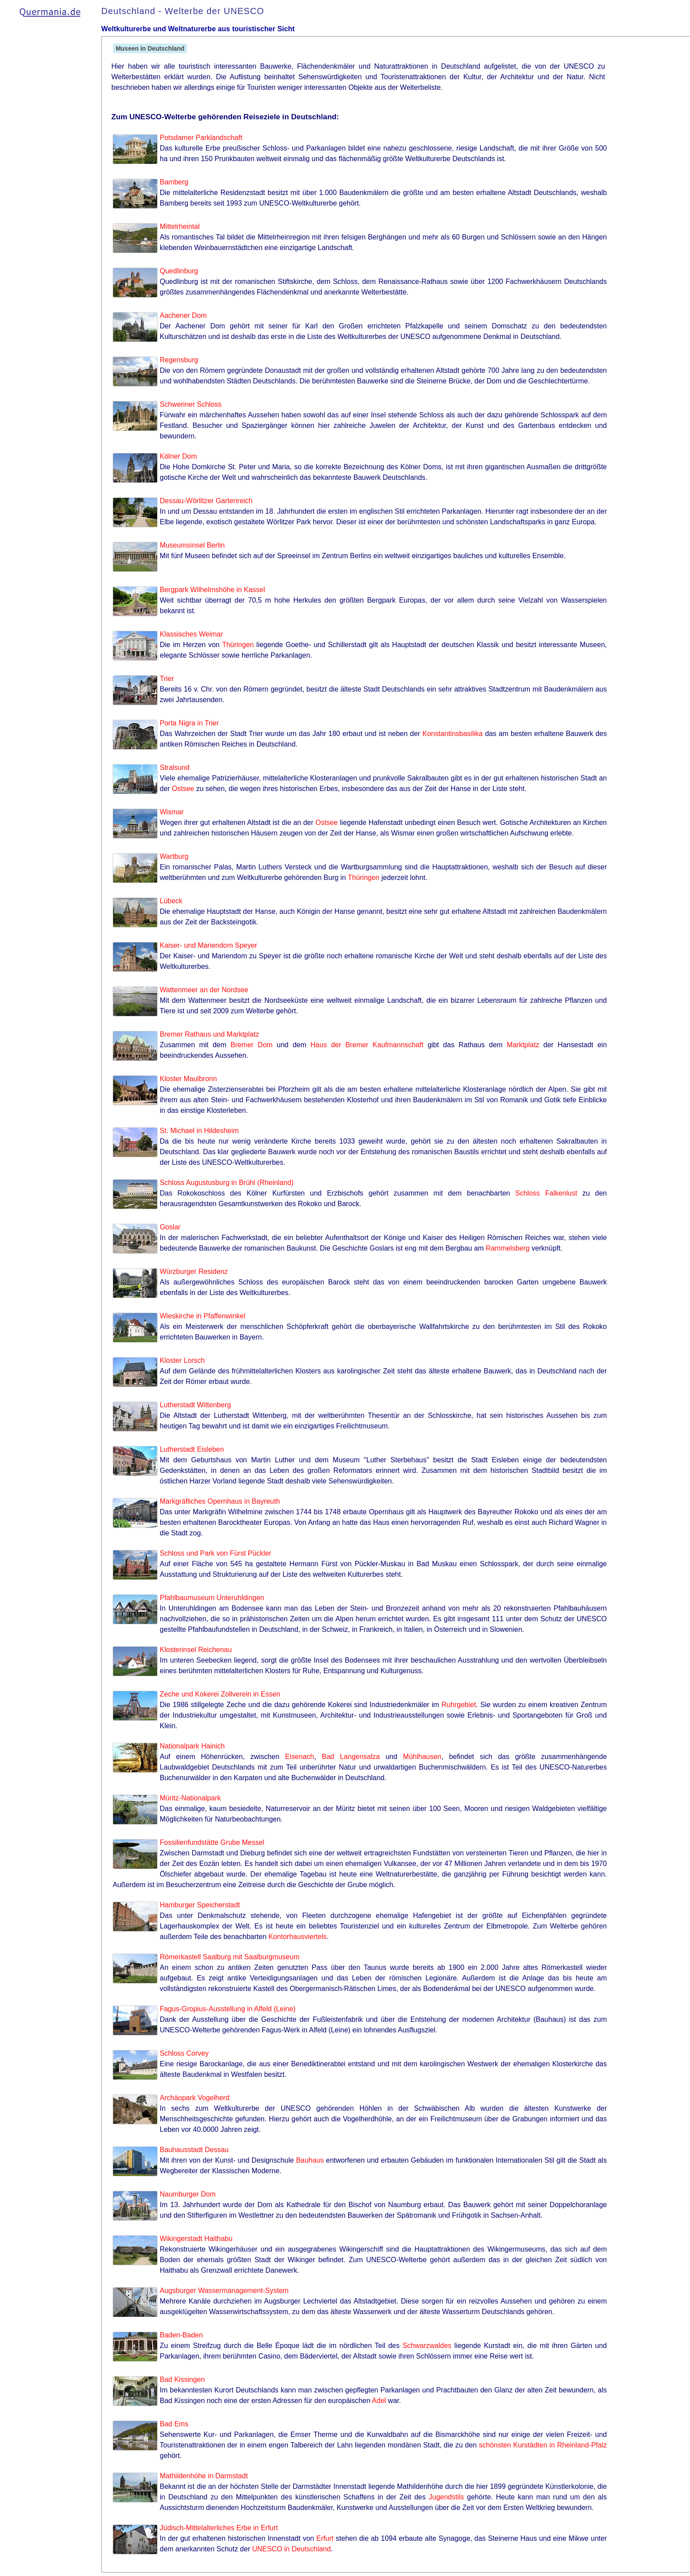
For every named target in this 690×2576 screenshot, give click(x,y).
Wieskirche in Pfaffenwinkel (202, 1316)
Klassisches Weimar (191, 634)
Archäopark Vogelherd (194, 2097)
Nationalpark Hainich (192, 1746)
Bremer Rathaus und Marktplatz (209, 1034)
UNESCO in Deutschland (291, 2549)
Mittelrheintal (180, 226)
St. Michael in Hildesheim (199, 1130)
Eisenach (299, 1756)
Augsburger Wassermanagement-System (224, 2290)
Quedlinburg (179, 271)
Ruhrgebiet (458, 1704)
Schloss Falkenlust (546, 1193)
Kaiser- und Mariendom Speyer (208, 945)
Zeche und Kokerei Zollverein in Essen (220, 1694)
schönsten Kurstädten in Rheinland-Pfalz (543, 2445)
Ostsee (183, 788)
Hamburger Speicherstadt (200, 1905)
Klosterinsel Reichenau (196, 1649)
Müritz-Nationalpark (190, 1798)
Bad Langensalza (351, 1756)
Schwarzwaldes (427, 2345)
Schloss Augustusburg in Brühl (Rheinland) (227, 1182)
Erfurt (325, 2538)
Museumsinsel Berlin (192, 545)
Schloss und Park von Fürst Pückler (215, 1553)
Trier (167, 678)
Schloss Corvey (184, 2053)
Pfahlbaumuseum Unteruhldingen (212, 1597)
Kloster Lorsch (182, 1360)
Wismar (172, 812)
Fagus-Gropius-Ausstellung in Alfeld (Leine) (228, 2009)
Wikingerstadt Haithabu (196, 2238)
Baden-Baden (181, 2335)
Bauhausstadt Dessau (194, 2149)
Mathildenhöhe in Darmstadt (204, 2476)
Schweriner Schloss (191, 404)
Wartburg (174, 856)
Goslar (170, 1227)
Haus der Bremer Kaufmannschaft (366, 1045)
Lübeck (171, 901)
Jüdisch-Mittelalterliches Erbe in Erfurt (219, 2528)
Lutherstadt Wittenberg (195, 1405)
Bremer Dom (252, 1045)
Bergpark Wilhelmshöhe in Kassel (212, 589)
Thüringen (238, 644)
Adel (379, 2400)
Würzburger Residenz (194, 1271)
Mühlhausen (422, 1756)
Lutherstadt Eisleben (192, 1449)
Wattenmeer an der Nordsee (204, 990)
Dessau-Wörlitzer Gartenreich (206, 500)
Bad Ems (174, 2424)
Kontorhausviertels (297, 1936)
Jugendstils (446, 2497)
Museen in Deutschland (150, 48)
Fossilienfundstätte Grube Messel (212, 1842)
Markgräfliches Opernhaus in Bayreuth (220, 1501)
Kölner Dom (178, 456)
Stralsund (175, 767)
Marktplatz (523, 1045)
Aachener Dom (183, 315)
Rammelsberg (508, 1248)
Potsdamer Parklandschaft (201, 137)
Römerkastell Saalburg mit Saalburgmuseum (229, 1957)
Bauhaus (310, 2160)
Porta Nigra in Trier (189, 723)
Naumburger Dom (188, 2194)
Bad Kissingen (182, 2379)
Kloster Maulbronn (188, 1078)
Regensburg (179, 360)
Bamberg (174, 182)
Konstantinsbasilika (452, 733)
